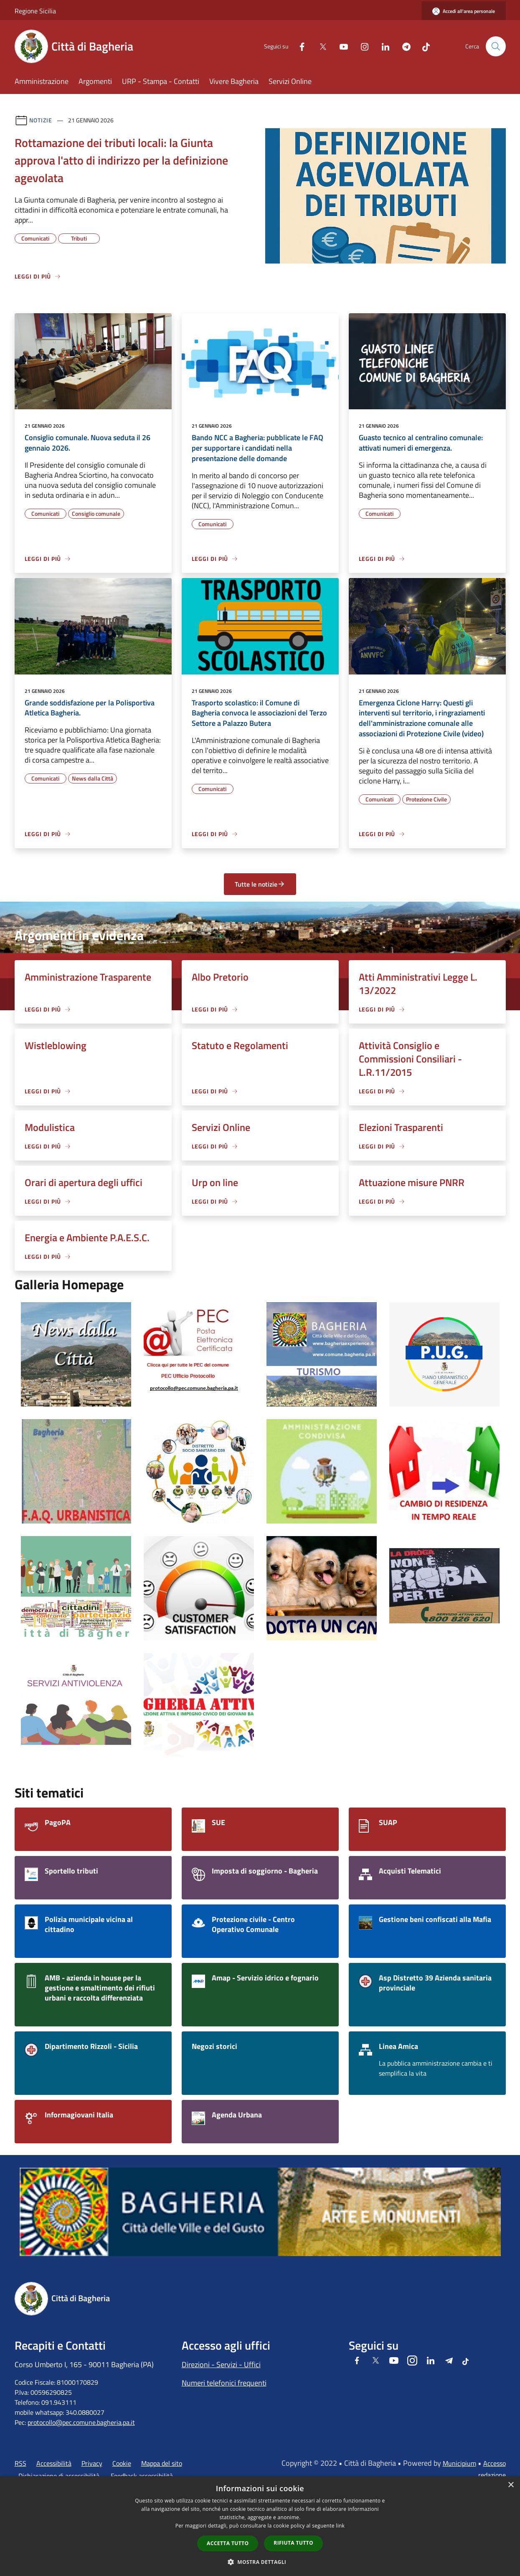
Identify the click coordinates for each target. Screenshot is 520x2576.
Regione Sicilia (35, 11)
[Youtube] (340, 46)
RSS (20, 2463)
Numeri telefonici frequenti (224, 2382)
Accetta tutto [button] (228, 2543)
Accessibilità (53, 2463)
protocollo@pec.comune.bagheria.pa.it (81, 2422)
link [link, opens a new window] (340, 2525)
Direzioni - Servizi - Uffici (221, 2364)
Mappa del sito (161, 2463)
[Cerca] (496, 46)
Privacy (91, 2463)
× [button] (510, 2485)
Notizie (40, 120)
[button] (260, 2562)
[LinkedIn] (382, 46)
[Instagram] (361, 46)
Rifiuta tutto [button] (293, 2542)
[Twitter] (319, 46)
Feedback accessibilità (142, 2476)
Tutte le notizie (260, 884)
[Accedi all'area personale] (463, 11)
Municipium (459, 2463)
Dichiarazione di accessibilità (58, 2476)
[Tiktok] (423, 46)
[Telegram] (403, 46)
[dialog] (260, 2526)
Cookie (121, 2463)
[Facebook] (298, 46)
